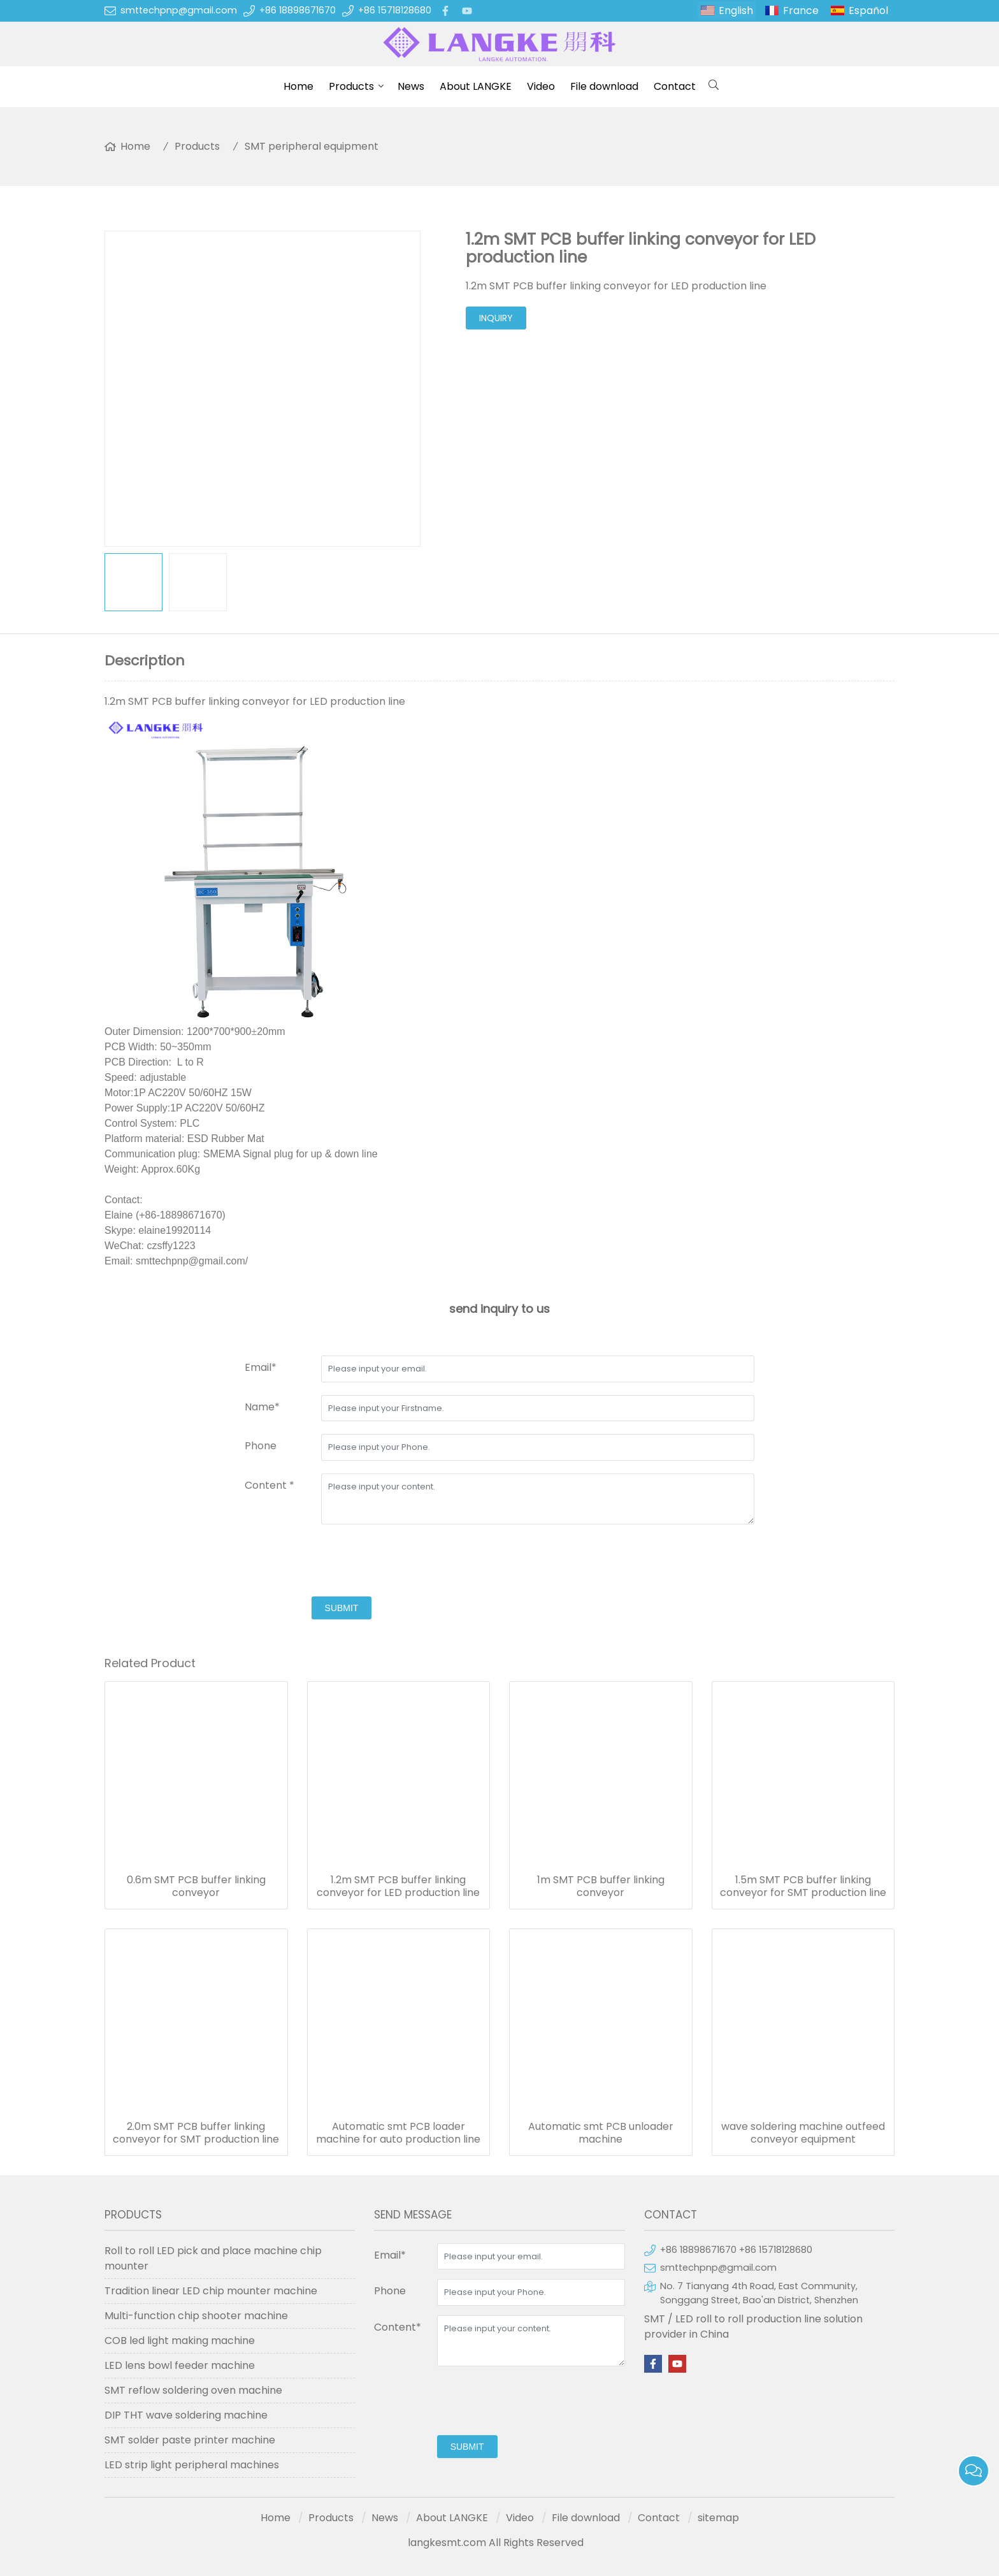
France (801, 10)
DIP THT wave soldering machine (186, 2415)
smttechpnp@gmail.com (178, 10)
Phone (261, 1445)
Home (298, 86)
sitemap (718, 2517)
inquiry (496, 318)
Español (868, 10)
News (411, 86)
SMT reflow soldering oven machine (193, 2390)
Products (351, 86)
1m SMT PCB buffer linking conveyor (601, 1886)
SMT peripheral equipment (311, 146)
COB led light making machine (179, 2340)
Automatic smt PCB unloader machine (600, 2133)
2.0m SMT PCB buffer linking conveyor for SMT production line (196, 2133)
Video (541, 86)
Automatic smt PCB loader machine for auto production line (398, 2133)
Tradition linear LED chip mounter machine (210, 2290)
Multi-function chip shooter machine (196, 2315)
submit (342, 1608)
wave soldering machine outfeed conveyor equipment (803, 2133)
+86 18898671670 (297, 10)
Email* (261, 1367)
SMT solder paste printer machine (189, 2440)
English (736, 10)
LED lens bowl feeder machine (179, 2365)
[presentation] (341, 1562)
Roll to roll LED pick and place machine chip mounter (213, 2258)
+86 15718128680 (394, 10)
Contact (675, 86)
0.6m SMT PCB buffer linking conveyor (196, 1886)
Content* (397, 2327)
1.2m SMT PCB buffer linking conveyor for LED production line (398, 1886)
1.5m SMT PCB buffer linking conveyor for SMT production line (803, 1886)
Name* (262, 1407)
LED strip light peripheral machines (191, 2464)
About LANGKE (476, 86)
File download (604, 86)
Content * (269, 1485)
